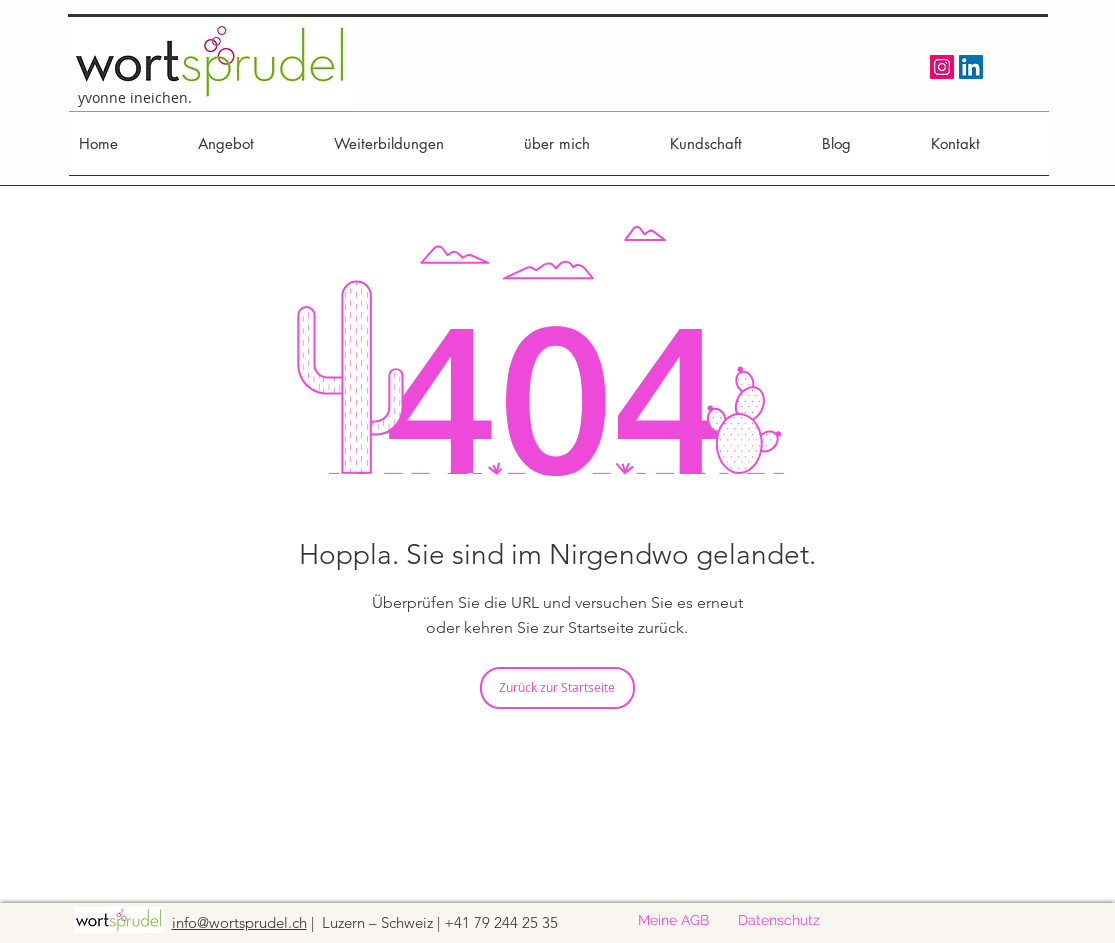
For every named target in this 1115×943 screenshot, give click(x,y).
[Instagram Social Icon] (942, 67)
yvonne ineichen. (135, 97)
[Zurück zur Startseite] (557, 688)
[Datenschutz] (779, 921)
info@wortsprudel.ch (239, 922)
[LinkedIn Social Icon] (971, 67)
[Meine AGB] (673, 921)
